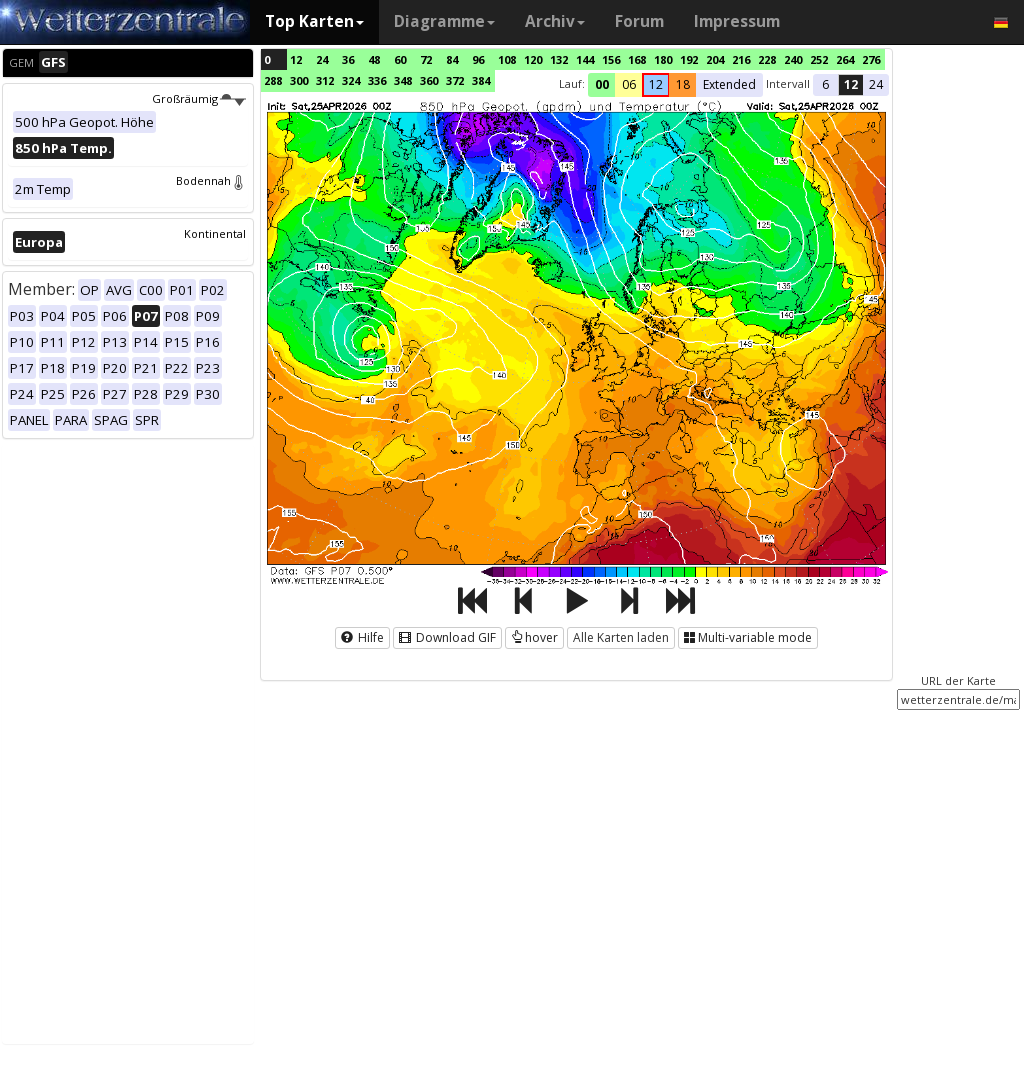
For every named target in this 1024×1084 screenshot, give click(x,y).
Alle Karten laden (621, 637)
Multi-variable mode (748, 637)
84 (452, 59)
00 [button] (602, 84)
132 (559, 59)
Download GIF (447, 637)
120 (533, 59)
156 (611, 59)
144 (585, 59)
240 (793, 59)
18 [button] (683, 84)
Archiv (555, 21)
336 (377, 80)
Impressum (737, 21)
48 (374, 59)
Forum (639, 21)
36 (348, 59)
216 (741, 59)
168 (637, 59)
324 (351, 80)
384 (481, 80)
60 (400, 59)
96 (478, 59)
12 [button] (656, 84)
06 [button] (629, 84)
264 (845, 59)
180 (663, 59)
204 (715, 59)
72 (426, 59)
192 (689, 59)
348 (403, 80)
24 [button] (876, 84)
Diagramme (444, 21)
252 (819, 59)
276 (871, 59)
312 (325, 80)
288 (273, 80)
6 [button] (825, 84)
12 (296, 59)
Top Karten (314, 21)
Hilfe (362, 637)
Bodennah (211, 180)
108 (507, 59)
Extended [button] (729, 84)
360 (429, 80)
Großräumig (199, 98)
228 (767, 59)
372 (455, 80)
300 (299, 80)
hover (534, 637)
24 (322, 59)
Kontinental (215, 233)
